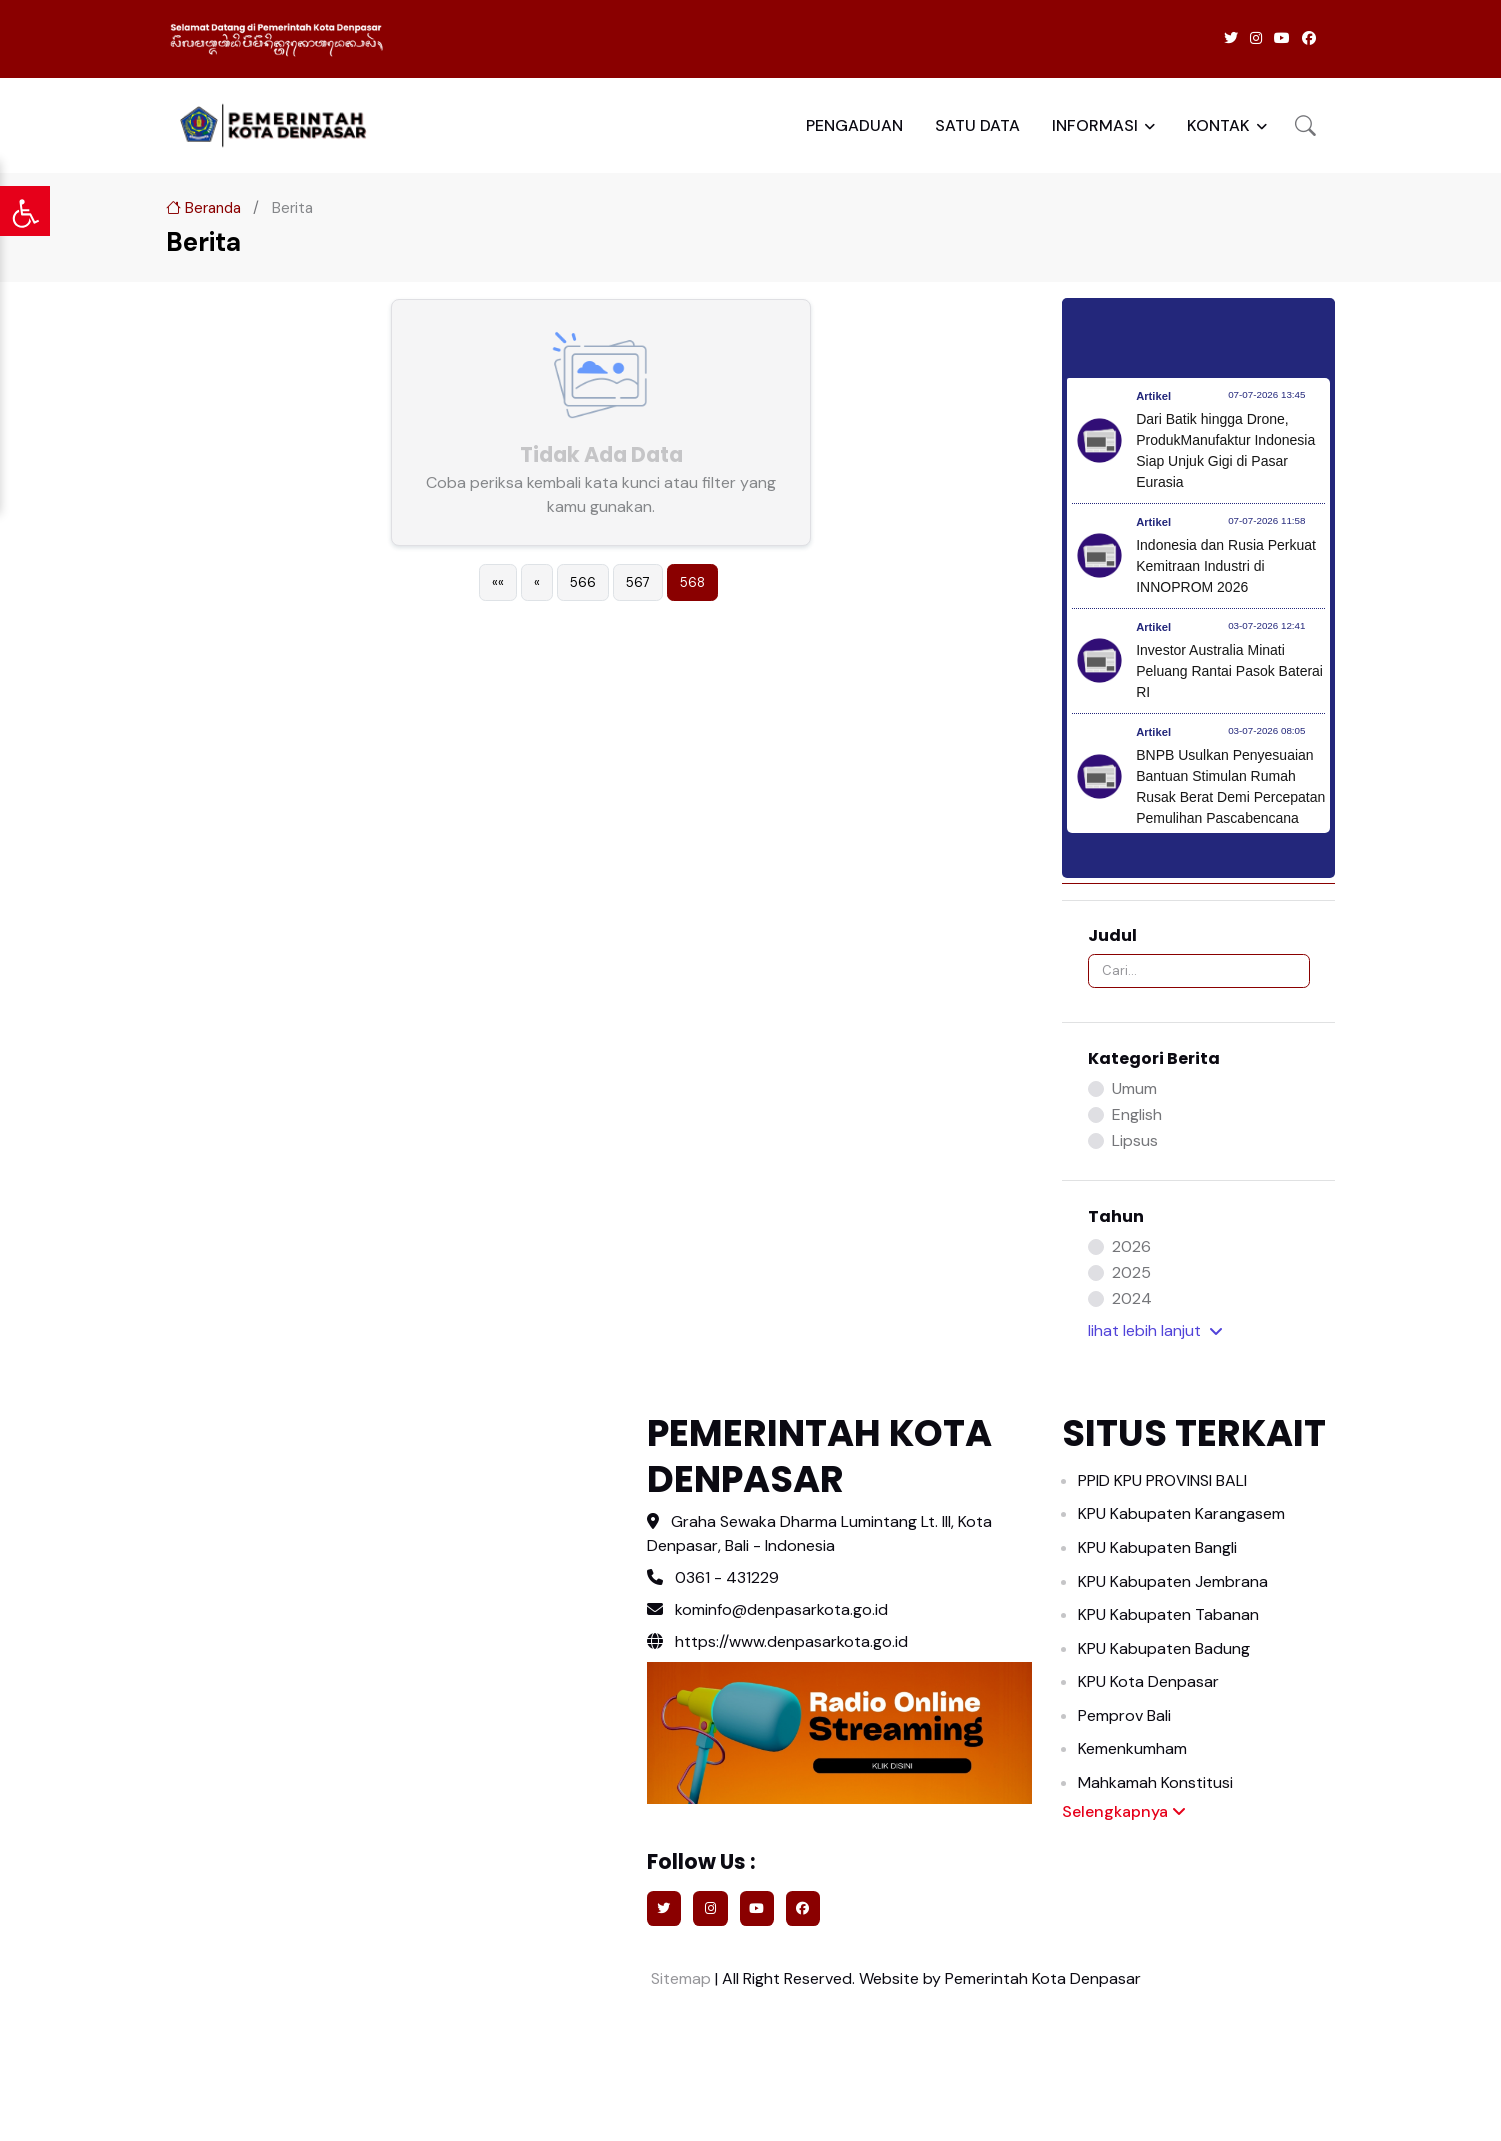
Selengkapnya (1124, 1811)
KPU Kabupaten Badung (1164, 1648)
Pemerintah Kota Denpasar (1043, 1978)
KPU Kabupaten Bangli (1157, 1547)
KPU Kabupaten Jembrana (1173, 1581)
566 (583, 582)
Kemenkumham (1132, 1748)
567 (638, 582)
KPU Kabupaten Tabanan (1168, 1614)
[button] (1305, 125)
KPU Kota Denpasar (1148, 1681)
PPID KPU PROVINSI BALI (1162, 1480)
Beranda (203, 208)
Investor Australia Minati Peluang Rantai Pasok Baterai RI (1229, 671)
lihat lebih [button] (1155, 1331)
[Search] (1199, 971)
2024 (1132, 1298)
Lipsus (1135, 1140)
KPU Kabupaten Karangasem (1181, 1513)
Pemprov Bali (1124, 1715)
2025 (1131, 1272)
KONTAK (1218, 125)
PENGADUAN (854, 125)
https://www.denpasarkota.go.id (777, 1641)
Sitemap (679, 1978)
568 (692, 582)
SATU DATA (977, 125)
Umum (1134, 1088)
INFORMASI (1095, 125)
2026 (1131, 1246)
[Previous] (537, 583)
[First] (498, 583)
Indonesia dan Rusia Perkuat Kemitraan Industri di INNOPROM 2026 (1226, 566)
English (1137, 1114)
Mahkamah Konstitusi (1155, 1782)
